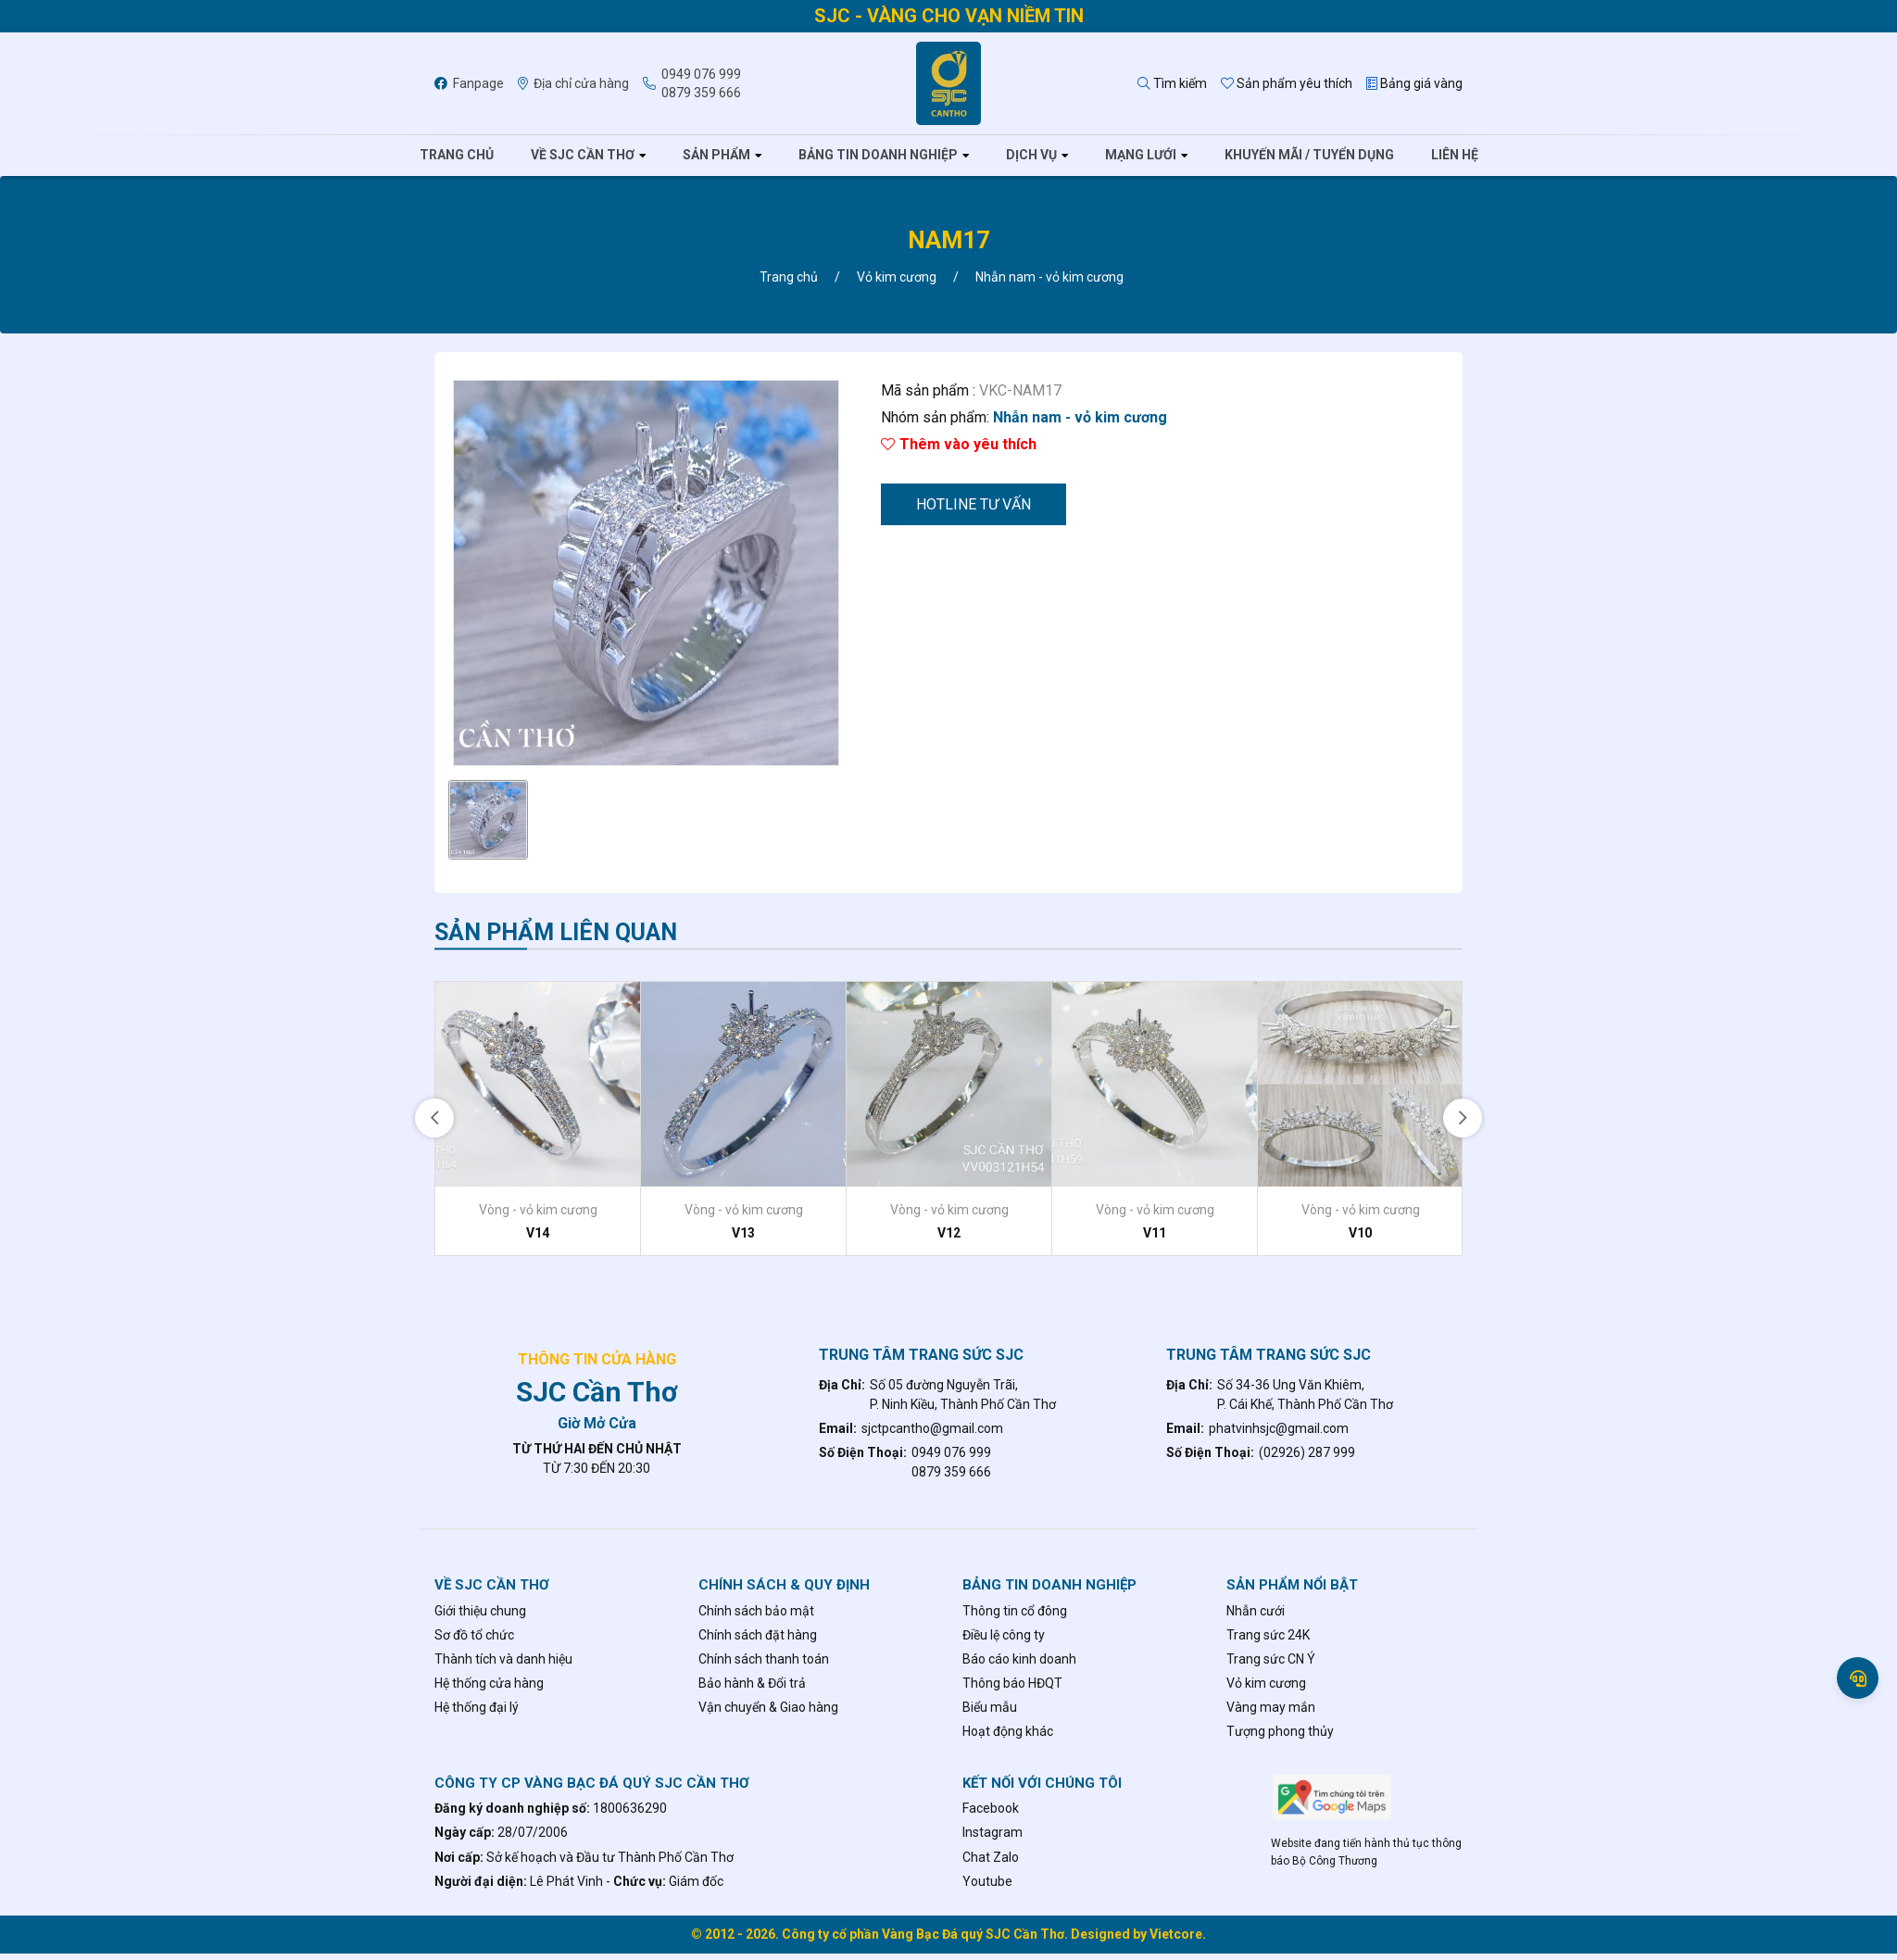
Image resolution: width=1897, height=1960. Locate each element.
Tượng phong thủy (1280, 1731)
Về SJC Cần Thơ (582, 154)
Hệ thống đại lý (476, 1707)
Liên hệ (1454, 154)
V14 (537, 1232)
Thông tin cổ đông (1014, 1610)
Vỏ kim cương (1266, 1683)
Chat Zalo (990, 1857)
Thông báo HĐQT (1012, 1683)
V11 (1154, 1232)
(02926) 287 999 (1307, 1452)
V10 (1360, 1232)
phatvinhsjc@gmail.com (1279, 1428)
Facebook (990, 1808)
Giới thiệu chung (480, 1610)
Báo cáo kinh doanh (1019, 1659)
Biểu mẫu (989, 1707)
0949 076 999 (701, 74)
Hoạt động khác (1007, 1731)
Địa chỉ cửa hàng (573, 83)
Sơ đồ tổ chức (474, 1634)
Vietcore (1176, 1934)
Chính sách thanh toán (763, 1659)
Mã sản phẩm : (928, 390)
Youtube (987, 1881)
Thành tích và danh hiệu (503, 1659)
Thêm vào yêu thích (958, 444)
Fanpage (469, 83)
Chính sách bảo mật (756, 1610)
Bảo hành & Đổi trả (752, 1683)
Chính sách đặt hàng (757, 1634)
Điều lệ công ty (1003, 1634)
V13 (743, 1232)
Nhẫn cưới (1255, 1610)
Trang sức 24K (1268, 1634)
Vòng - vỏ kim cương (538, 1209)
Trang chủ (457, 154)
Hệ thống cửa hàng (489, 1683)
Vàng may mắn (1270, 1707)
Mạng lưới (1140, 154)
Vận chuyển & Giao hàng (768, 1707)
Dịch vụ (1031, 154)
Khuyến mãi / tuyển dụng (1309, 154)
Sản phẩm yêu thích (1286, 83)
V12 (949, 1232)
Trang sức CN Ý (1270, 1659)
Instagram (992, 1832)
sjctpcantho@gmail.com (932, 1428)
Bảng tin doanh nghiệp (878, 154)
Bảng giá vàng (1414, 83)
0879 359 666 (701, 92)
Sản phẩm (716, 154)
